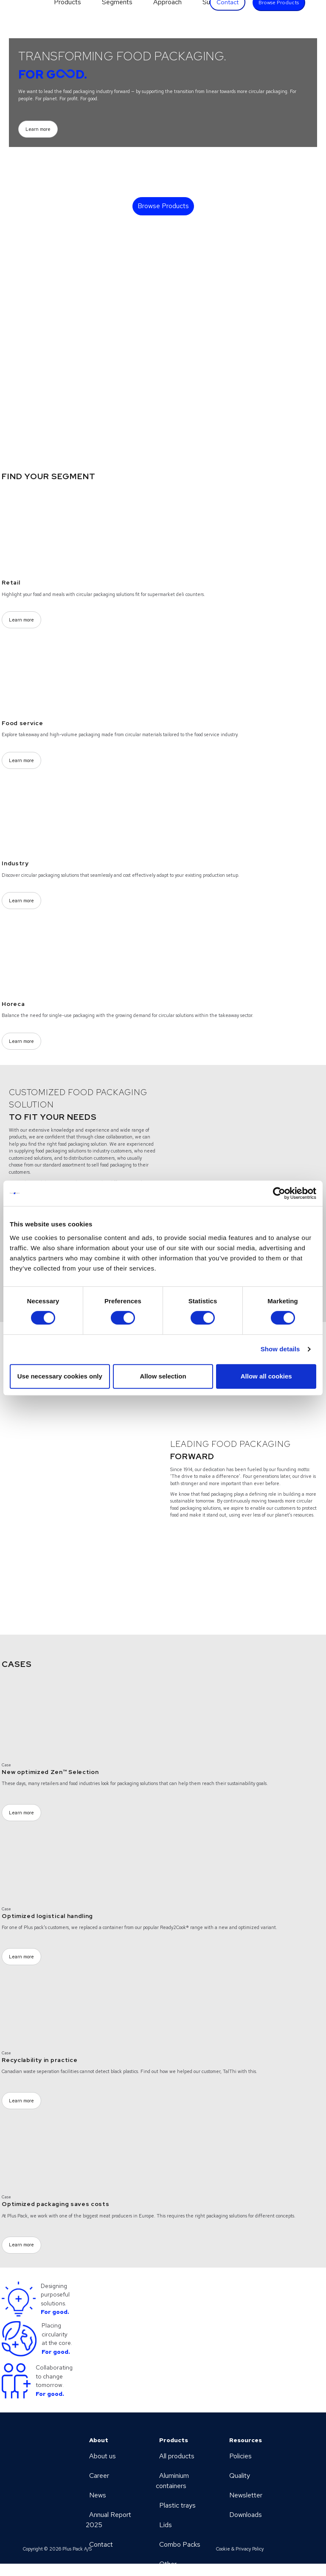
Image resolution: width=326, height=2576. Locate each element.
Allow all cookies (266, 1376)
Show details (280, 1349)
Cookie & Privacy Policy (240, 2549)
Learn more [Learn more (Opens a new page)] (38, 129)
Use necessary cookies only (59, 1376)
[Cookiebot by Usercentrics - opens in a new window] (279, 1193)
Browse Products (163, 205)
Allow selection (163, 1376)
